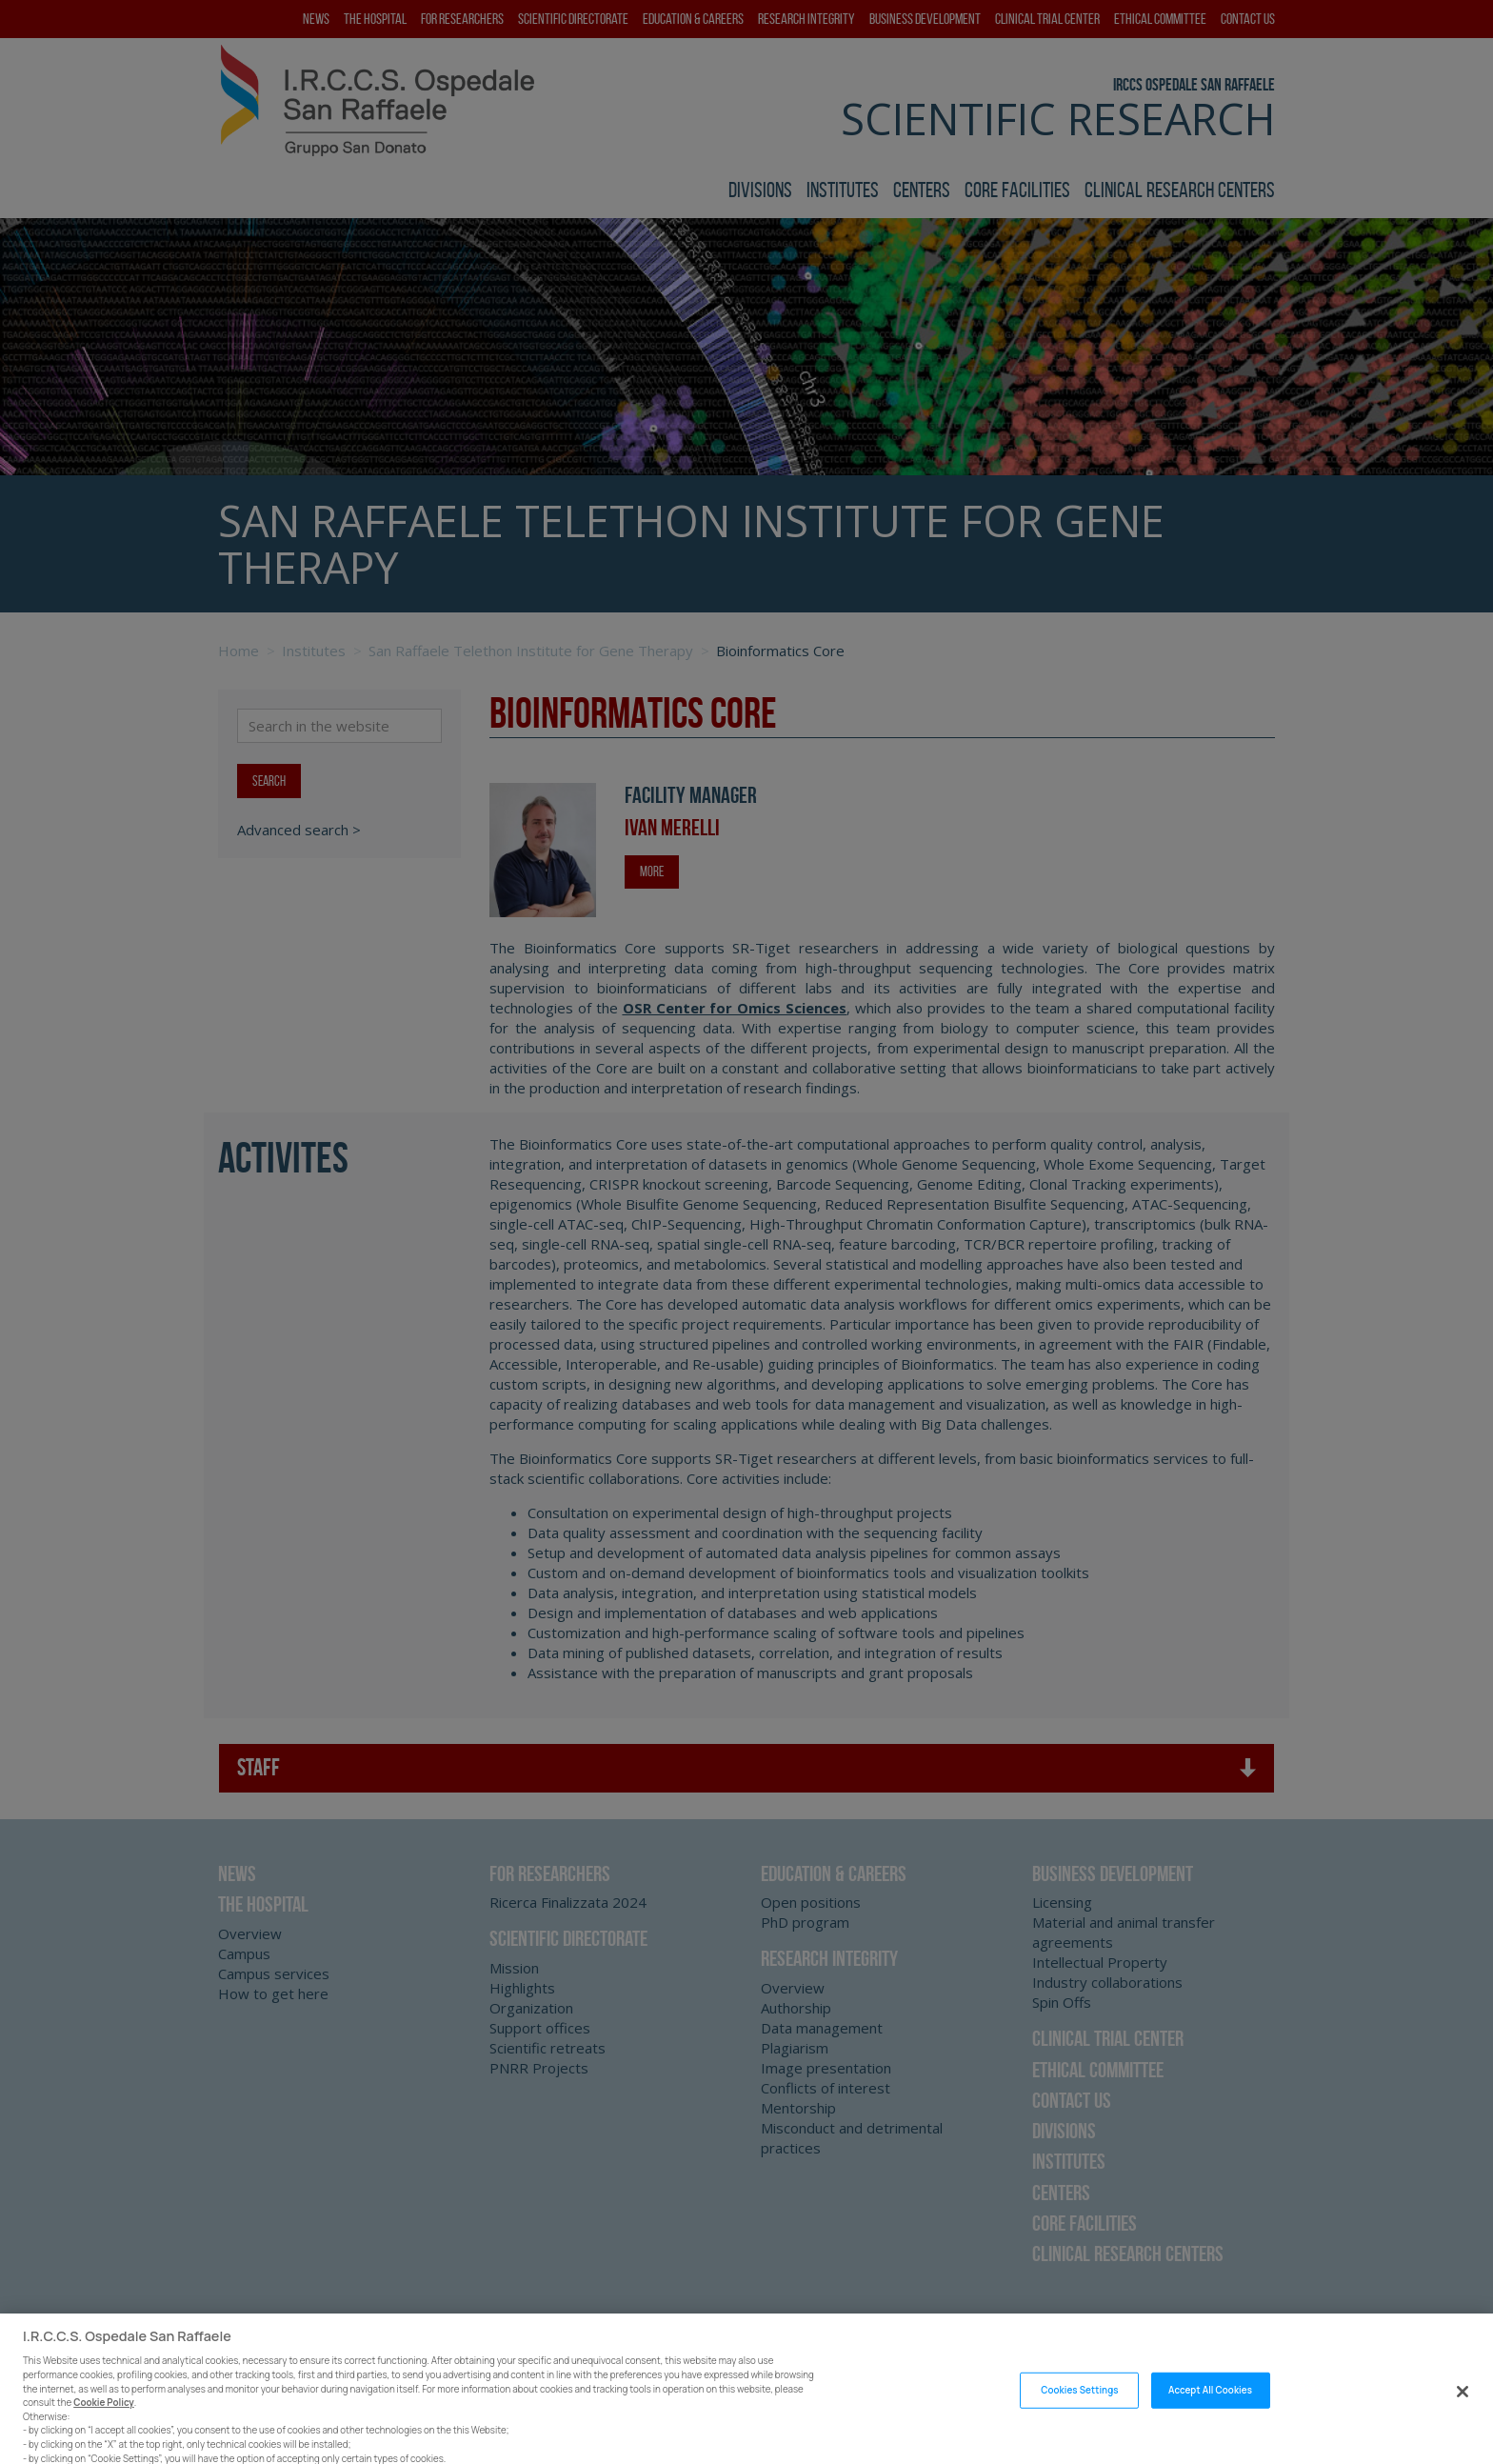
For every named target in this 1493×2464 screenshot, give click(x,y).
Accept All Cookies (1210, 2416)
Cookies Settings (1079, 2416)
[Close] (1462, 2417)
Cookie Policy (103, 2428)
